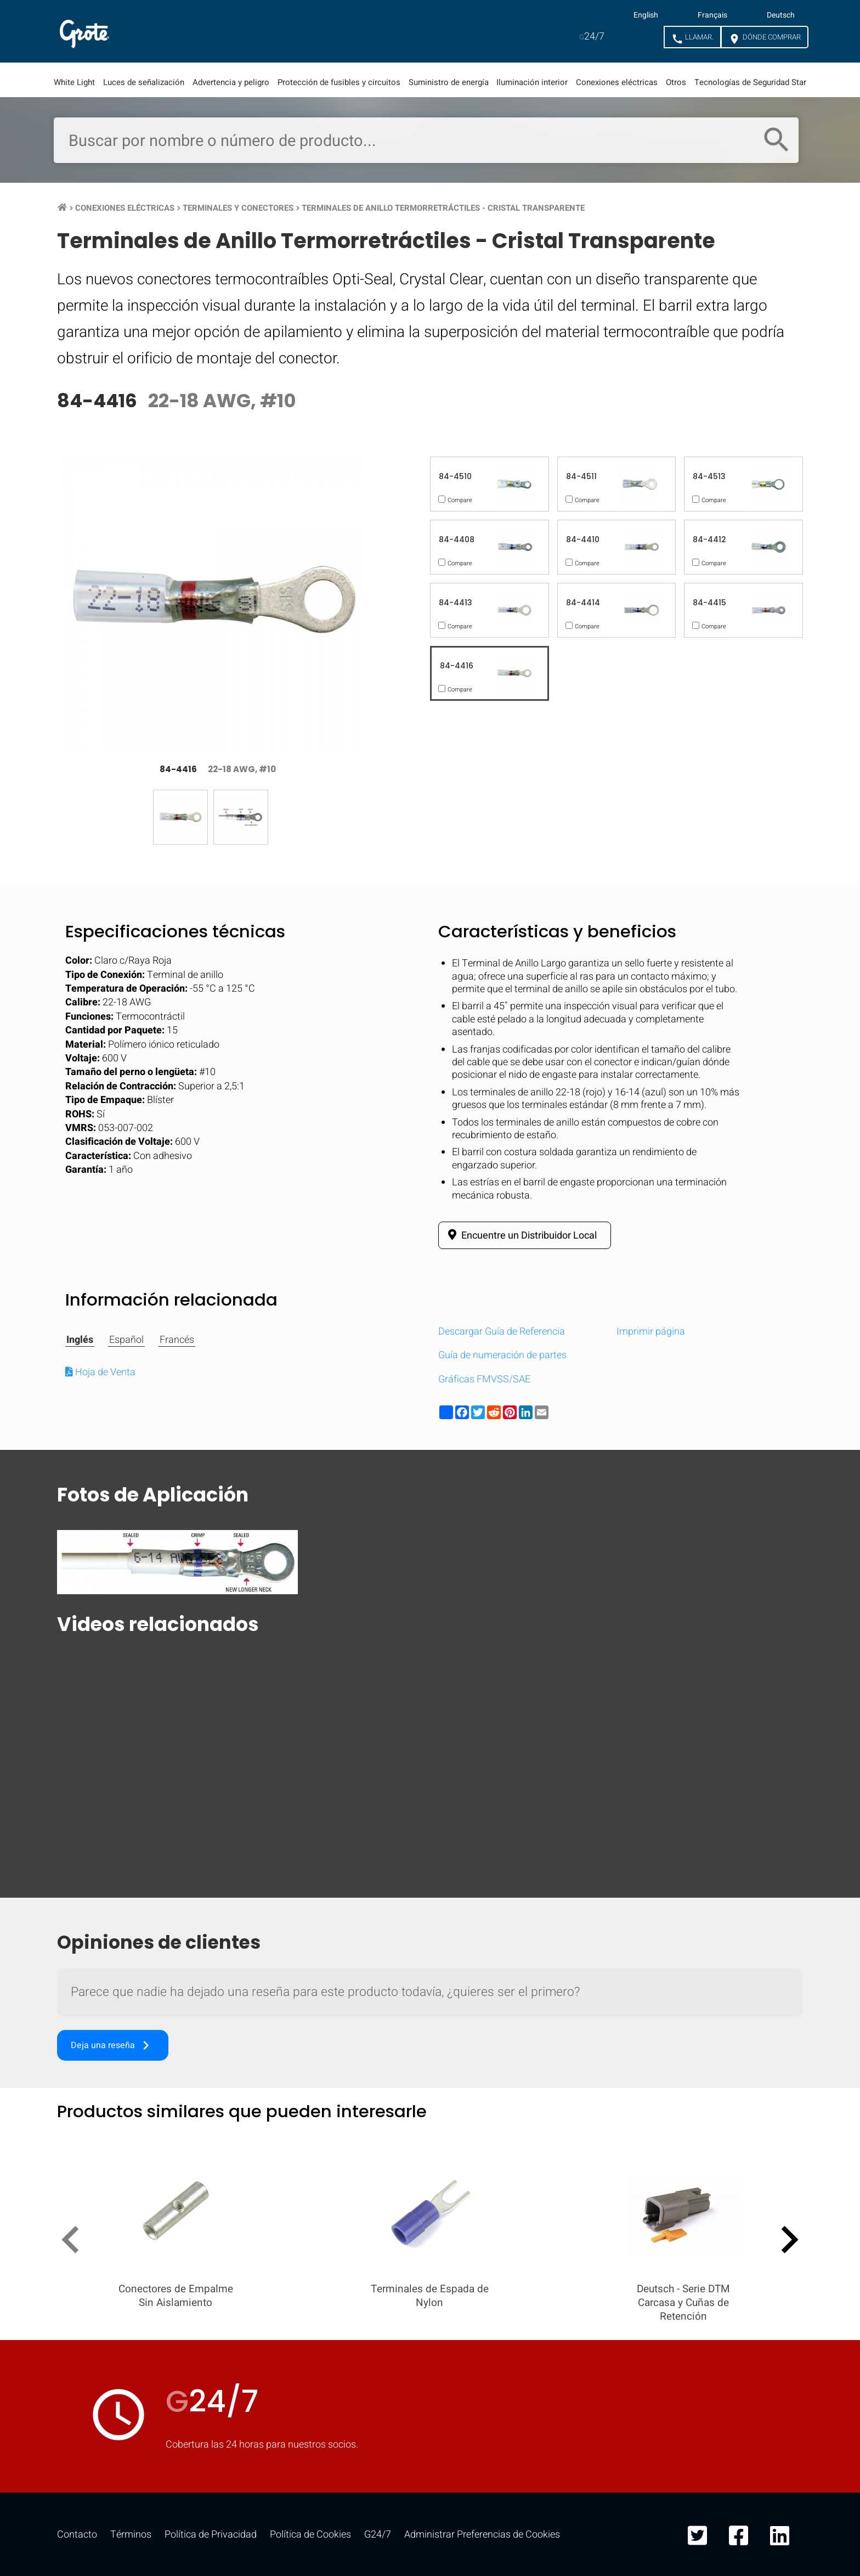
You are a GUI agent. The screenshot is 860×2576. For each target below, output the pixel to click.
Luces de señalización (143, 82)
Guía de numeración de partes (502, 1355)
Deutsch (781, 15)
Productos (158, 31)
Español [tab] (126, 1340)
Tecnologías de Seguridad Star (750, 82)
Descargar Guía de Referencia (501, 1331)
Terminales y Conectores (238, 208)
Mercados (249, 31)
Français (712, 15)
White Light (74, 82)
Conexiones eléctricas (617, 82)
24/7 (591, 36)
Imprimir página (650, 1331)
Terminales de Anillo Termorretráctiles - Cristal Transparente (443, 208)
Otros (676, 82)
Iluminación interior (532, 82)
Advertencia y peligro (231, 82)
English (645, 15)
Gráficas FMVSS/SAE (484, 1379)
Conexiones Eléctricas (124, 208)
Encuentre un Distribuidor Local (520, 1235)
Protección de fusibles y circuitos (339, 82)
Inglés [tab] (79, 1340)
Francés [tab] (177, 1340)
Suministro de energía (449, 82)
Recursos (337, 31)
